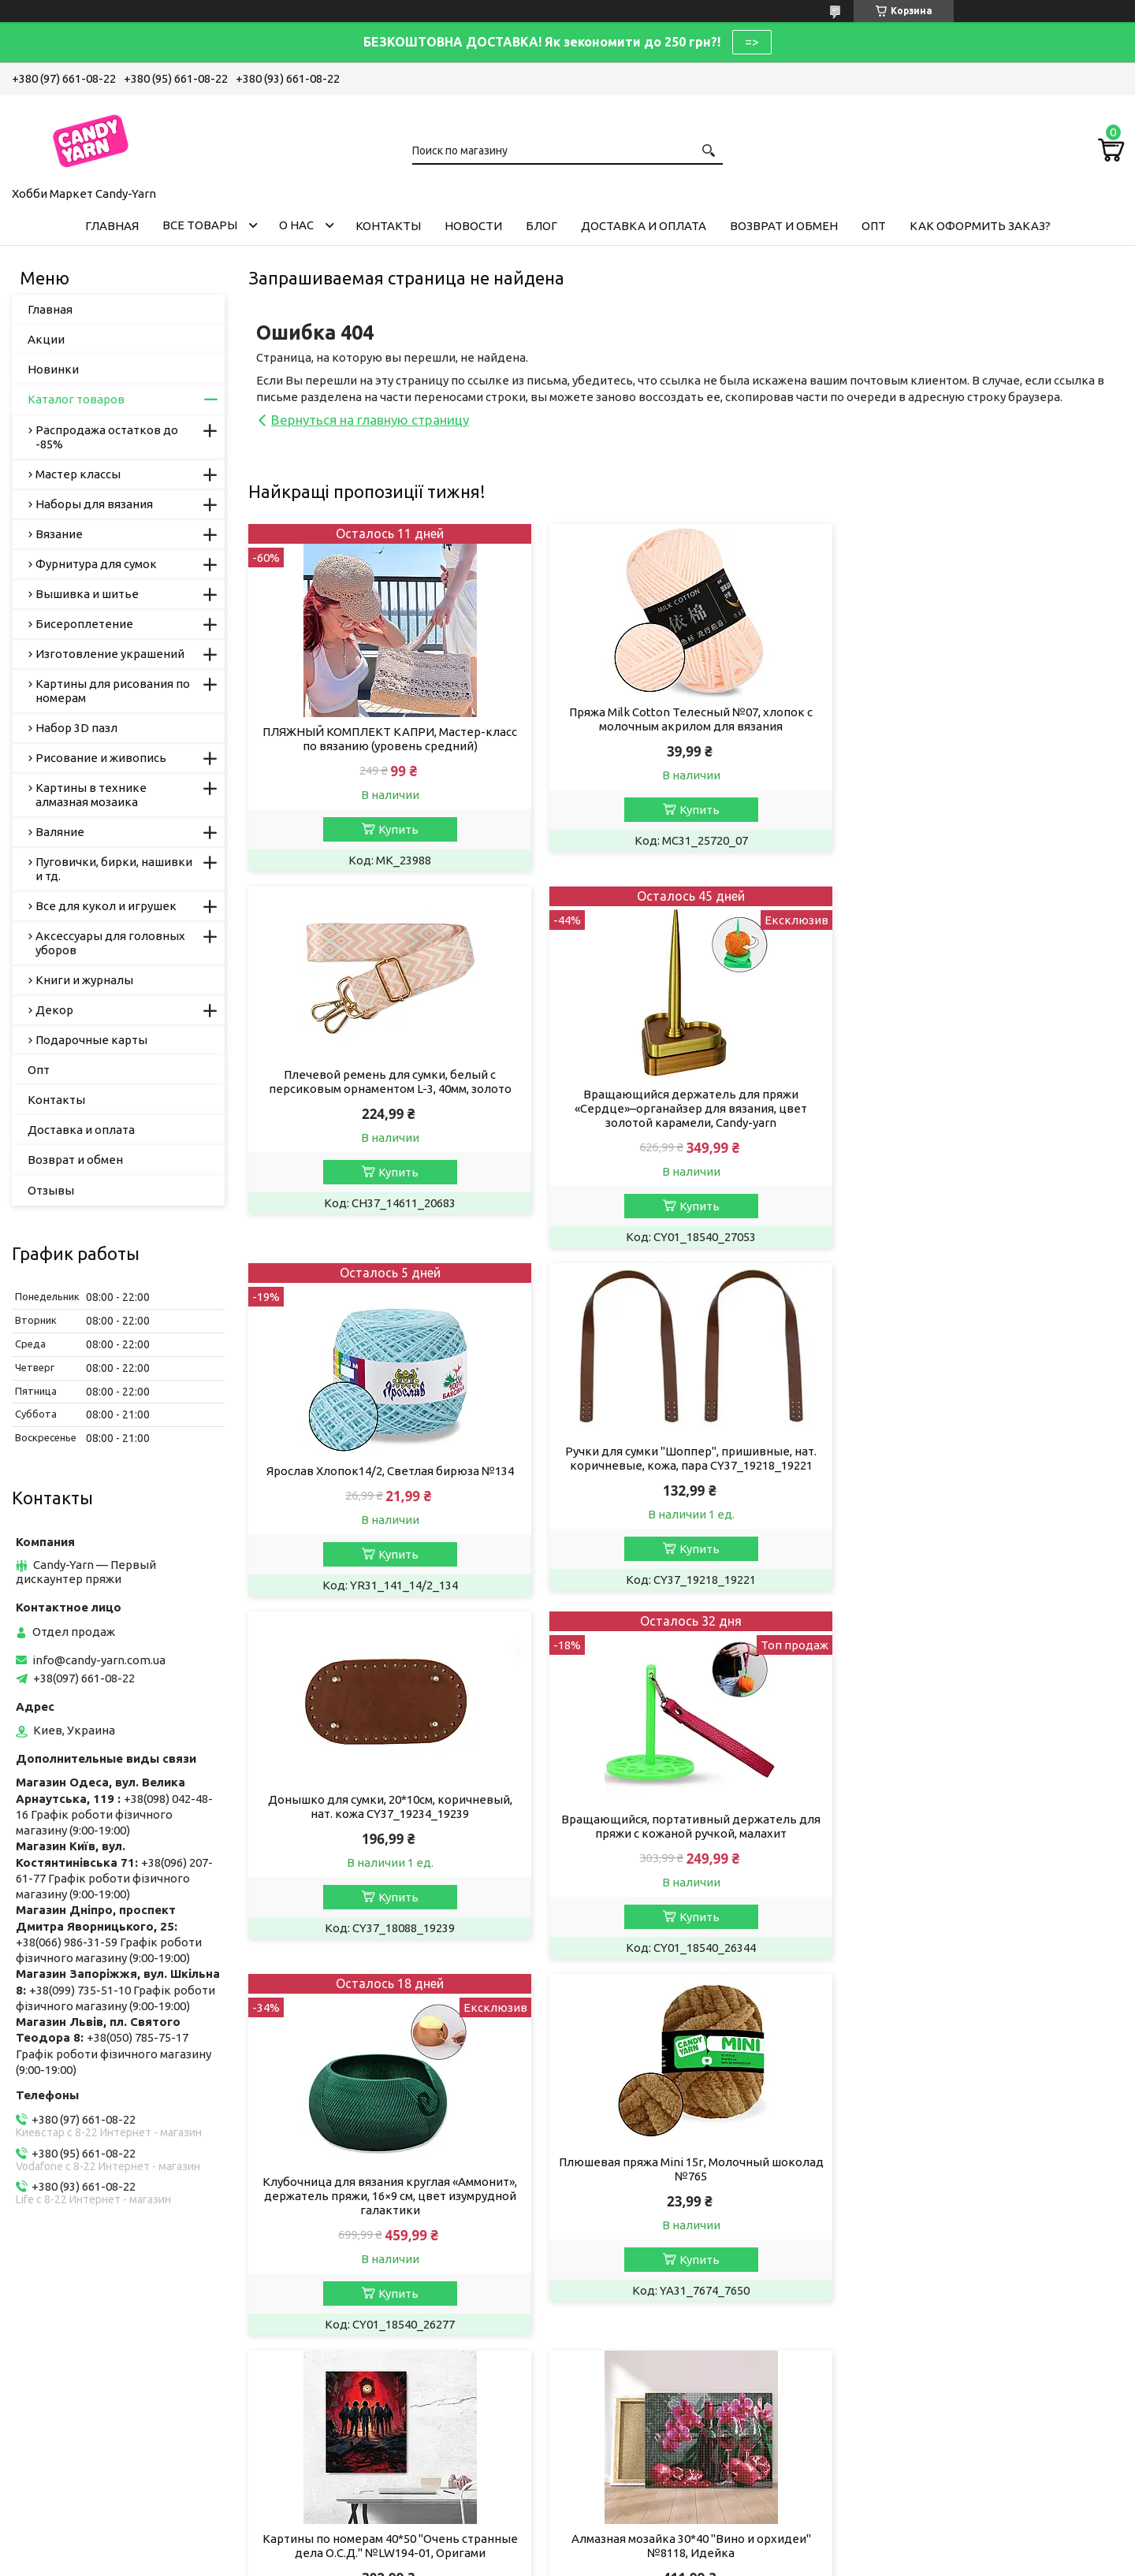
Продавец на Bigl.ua (567, 2546)
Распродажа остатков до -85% (106, 437)
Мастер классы (78, 474)
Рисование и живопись (100, 757)
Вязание (59, 534)
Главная (112, 225)
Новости (473, 225)
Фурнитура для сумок (96, 564)
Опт (873, 225)
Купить (396, 829)
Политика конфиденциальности (729, 2561)
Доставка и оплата (643, 225)
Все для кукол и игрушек (106, 906)
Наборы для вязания (94, 504)
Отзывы (51, 1190)
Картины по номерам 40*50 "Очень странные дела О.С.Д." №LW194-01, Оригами (685, 1835)
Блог (541, 225)
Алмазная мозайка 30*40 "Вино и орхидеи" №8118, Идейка (983, 1835)
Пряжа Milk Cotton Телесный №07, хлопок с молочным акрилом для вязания (685, 719)
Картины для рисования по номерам (112, 690)
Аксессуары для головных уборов (110, 943)
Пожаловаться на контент (587, 2561)
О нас (296, 225)
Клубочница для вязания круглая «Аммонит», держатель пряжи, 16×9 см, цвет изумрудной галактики (983, 1485)
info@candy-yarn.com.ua (99, 1660)
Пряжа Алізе (342, 2336)
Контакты (388, 225)
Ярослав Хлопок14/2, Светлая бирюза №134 (685, 1094)
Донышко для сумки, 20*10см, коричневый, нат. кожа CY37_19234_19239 (388, 1458)
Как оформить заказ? (980, 225)
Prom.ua (638, 2532)
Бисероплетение (84, 623)
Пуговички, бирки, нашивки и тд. (113, 869)
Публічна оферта (71, 2336)
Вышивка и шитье (87, 593)
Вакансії (47, 2357)
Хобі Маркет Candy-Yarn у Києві (394, 2421)
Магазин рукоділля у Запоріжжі (395, 2400)
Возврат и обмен (784, 225)
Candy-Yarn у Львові (363, 2378)
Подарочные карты (91, 1039)
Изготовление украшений (109, 653)
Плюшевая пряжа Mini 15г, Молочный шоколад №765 (388, 1835)
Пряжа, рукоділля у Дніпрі (380, 2463)
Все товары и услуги (1052, 1988)
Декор (54, 1010)
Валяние (59, 831)
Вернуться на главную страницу (370, 419)
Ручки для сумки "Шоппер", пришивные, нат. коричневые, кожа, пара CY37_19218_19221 (983, 1081)
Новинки (53, 369)
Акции (46, 339)
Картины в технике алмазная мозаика (91, 794)
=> (752, 42)
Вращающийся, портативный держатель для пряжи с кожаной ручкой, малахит (685, 1478)
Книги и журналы (84, 980)
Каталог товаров (76, 399)
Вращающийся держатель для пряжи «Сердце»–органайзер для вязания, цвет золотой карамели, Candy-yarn (388, 1108)
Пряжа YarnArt (347, 2357)
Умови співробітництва (658, 2336)
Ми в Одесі (337, 2442)
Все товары (199, 225)
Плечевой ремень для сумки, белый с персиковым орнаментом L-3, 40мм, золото (983, 719)
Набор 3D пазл (76, 727)
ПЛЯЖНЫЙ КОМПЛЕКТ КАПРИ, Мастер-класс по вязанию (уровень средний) (388, 739)
